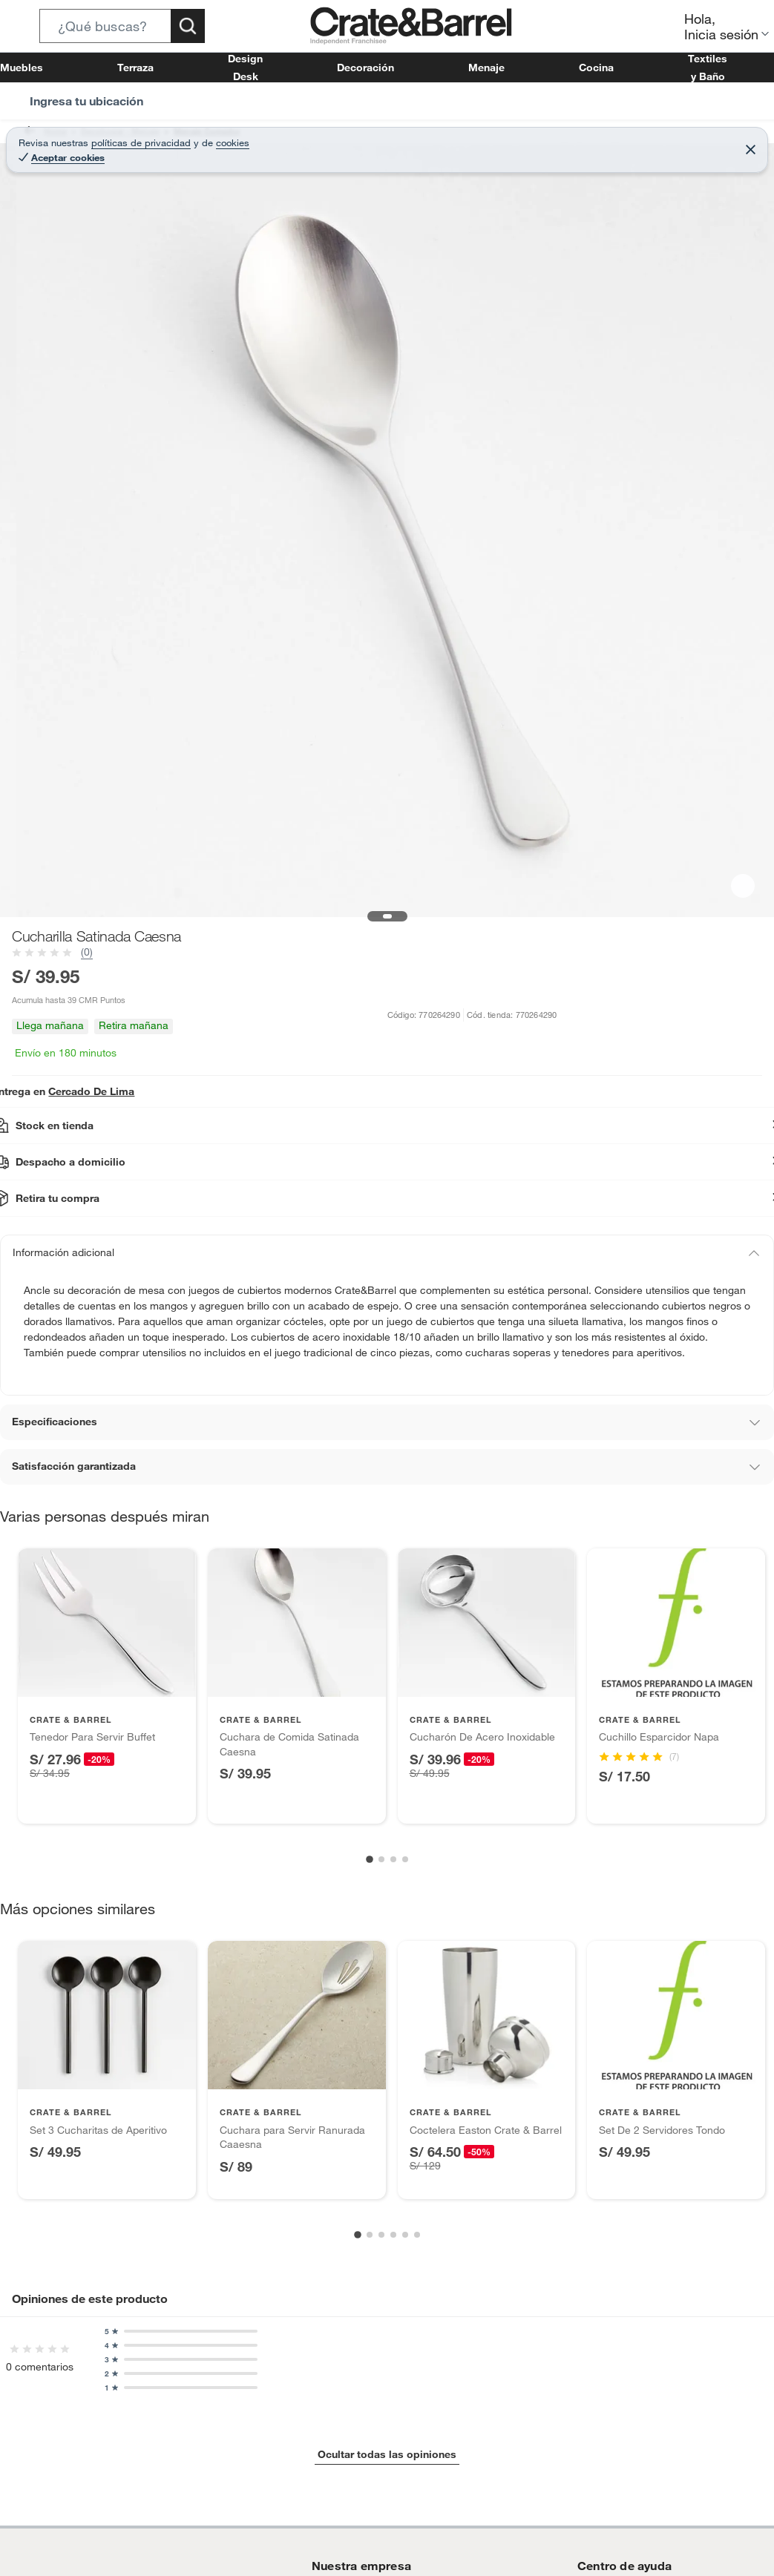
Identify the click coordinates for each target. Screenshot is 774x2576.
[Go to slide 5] (405, 2235)
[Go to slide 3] (393, 1859)
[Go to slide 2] (381, 1859)
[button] (122, 26)
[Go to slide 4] (405, 1859)
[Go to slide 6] (417, 2235)
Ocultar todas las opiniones (387, 2454)
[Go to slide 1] (369, 1860)
